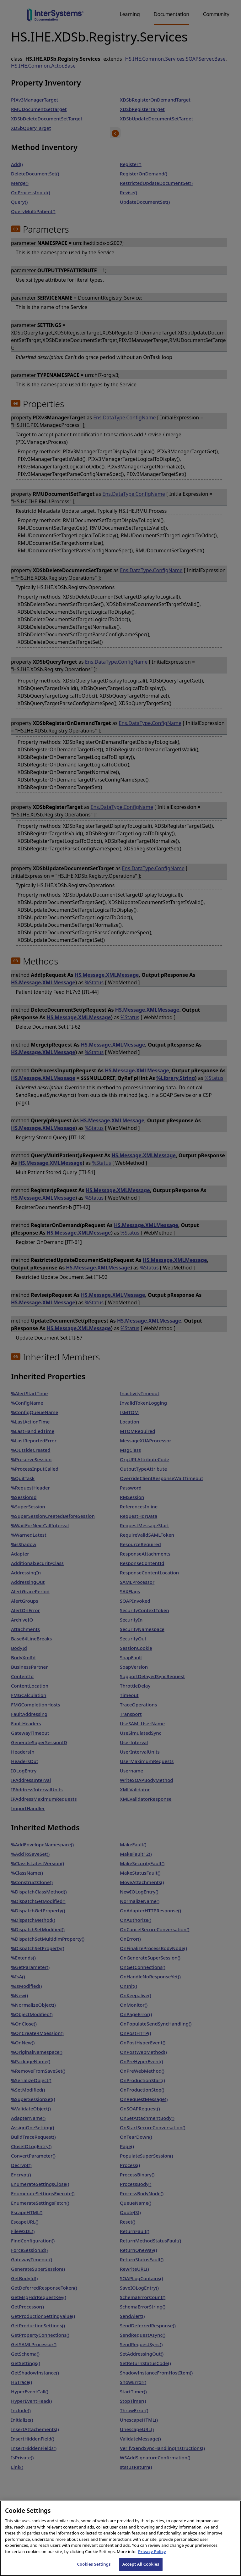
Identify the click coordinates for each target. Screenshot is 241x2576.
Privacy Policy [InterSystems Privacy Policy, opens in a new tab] (152, 2559)
